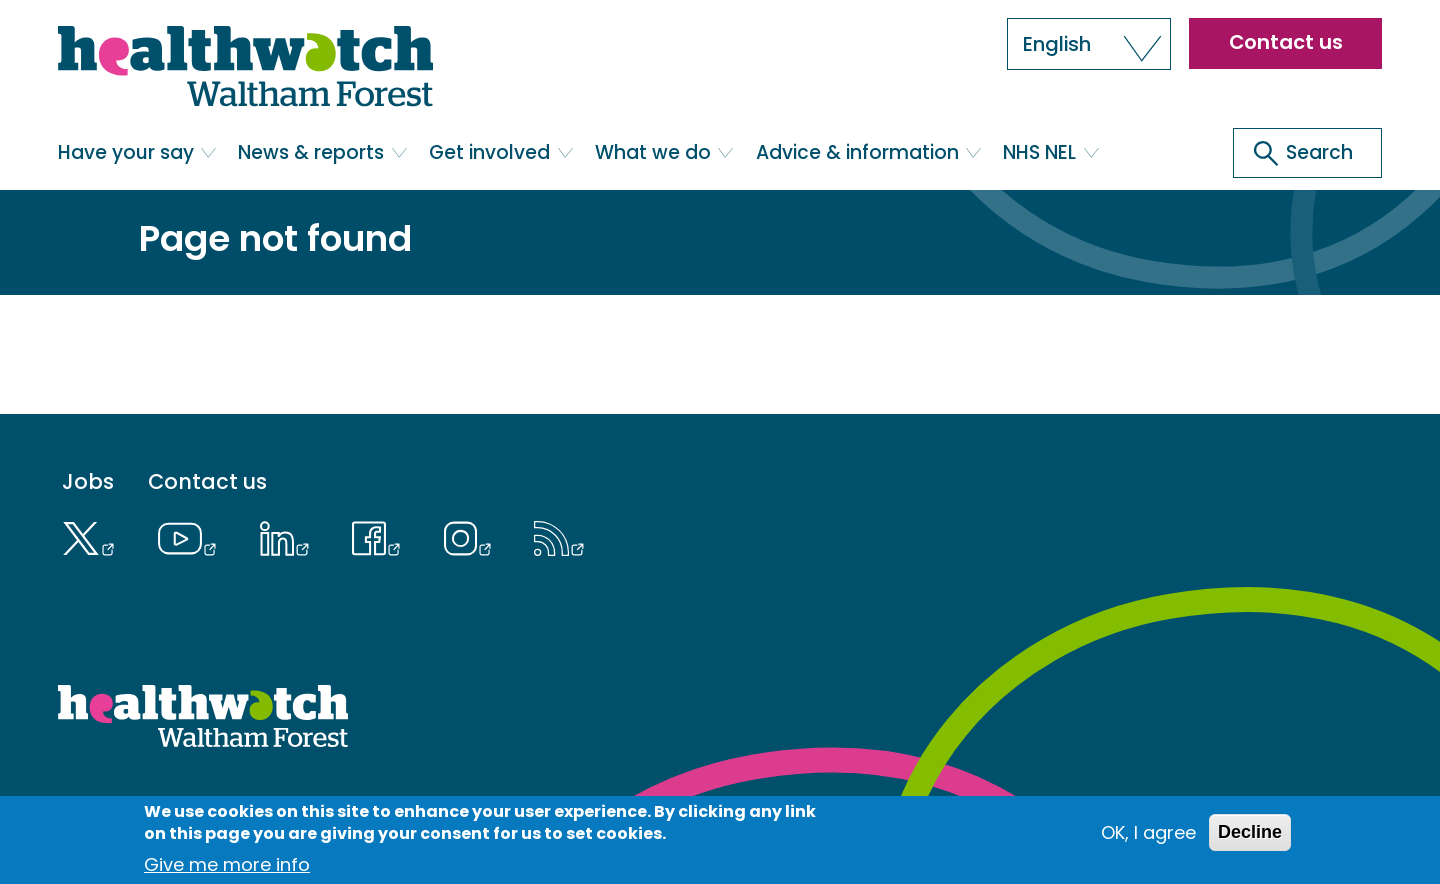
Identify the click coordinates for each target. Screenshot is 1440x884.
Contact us (1286, 42)
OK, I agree (1148, 839)
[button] (1089, 44)
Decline (1250, 839)
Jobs (88, 482)
